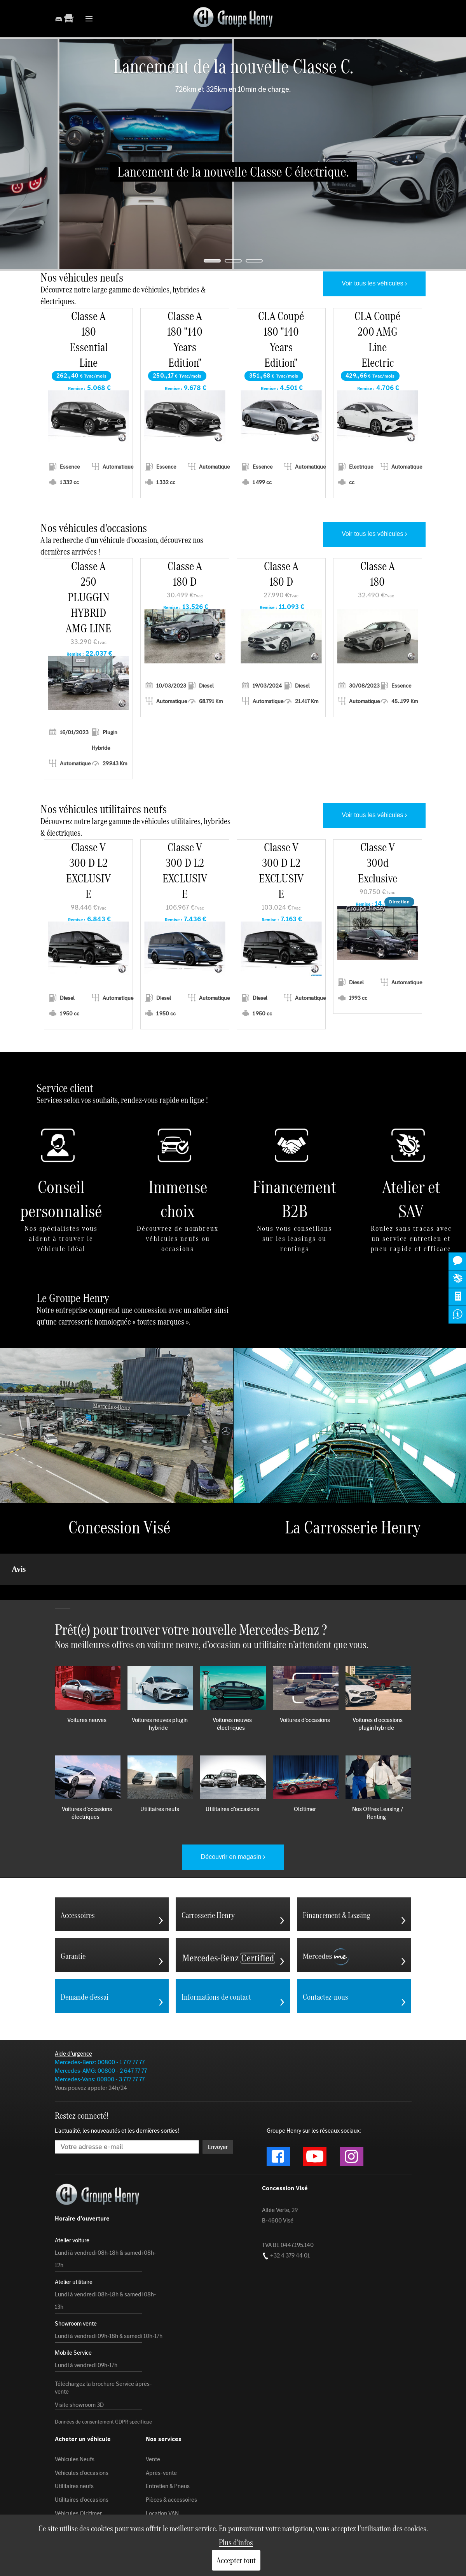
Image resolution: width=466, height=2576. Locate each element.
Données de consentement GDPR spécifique (103, 2382)
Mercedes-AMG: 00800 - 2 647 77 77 (101, 2032)
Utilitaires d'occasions (81, 2461)
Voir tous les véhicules (372, 283)
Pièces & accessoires (171, 2461)
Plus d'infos (236, 2542)
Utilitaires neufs (74, 2447)
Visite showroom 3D (79, 2366)
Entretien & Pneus (168, 2447)
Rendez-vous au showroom (88, 2488)
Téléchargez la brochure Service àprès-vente (103, 2349)
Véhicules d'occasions (81, 2434)
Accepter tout (236, 2560)
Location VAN (162, 2474)
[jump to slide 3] (254, 260)
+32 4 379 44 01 (286, 2216)
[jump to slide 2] (233, 260)
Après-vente (161, 2434)
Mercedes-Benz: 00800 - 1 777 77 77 (100, 2023)
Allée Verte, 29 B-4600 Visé (280, 2176)
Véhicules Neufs (74, 2420)
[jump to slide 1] (212, 260)
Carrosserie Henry (168, 2488)
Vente (153, 2420)
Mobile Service (164, 2501)
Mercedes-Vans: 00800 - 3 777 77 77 (100, 2040)
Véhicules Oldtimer (78, 2474)
